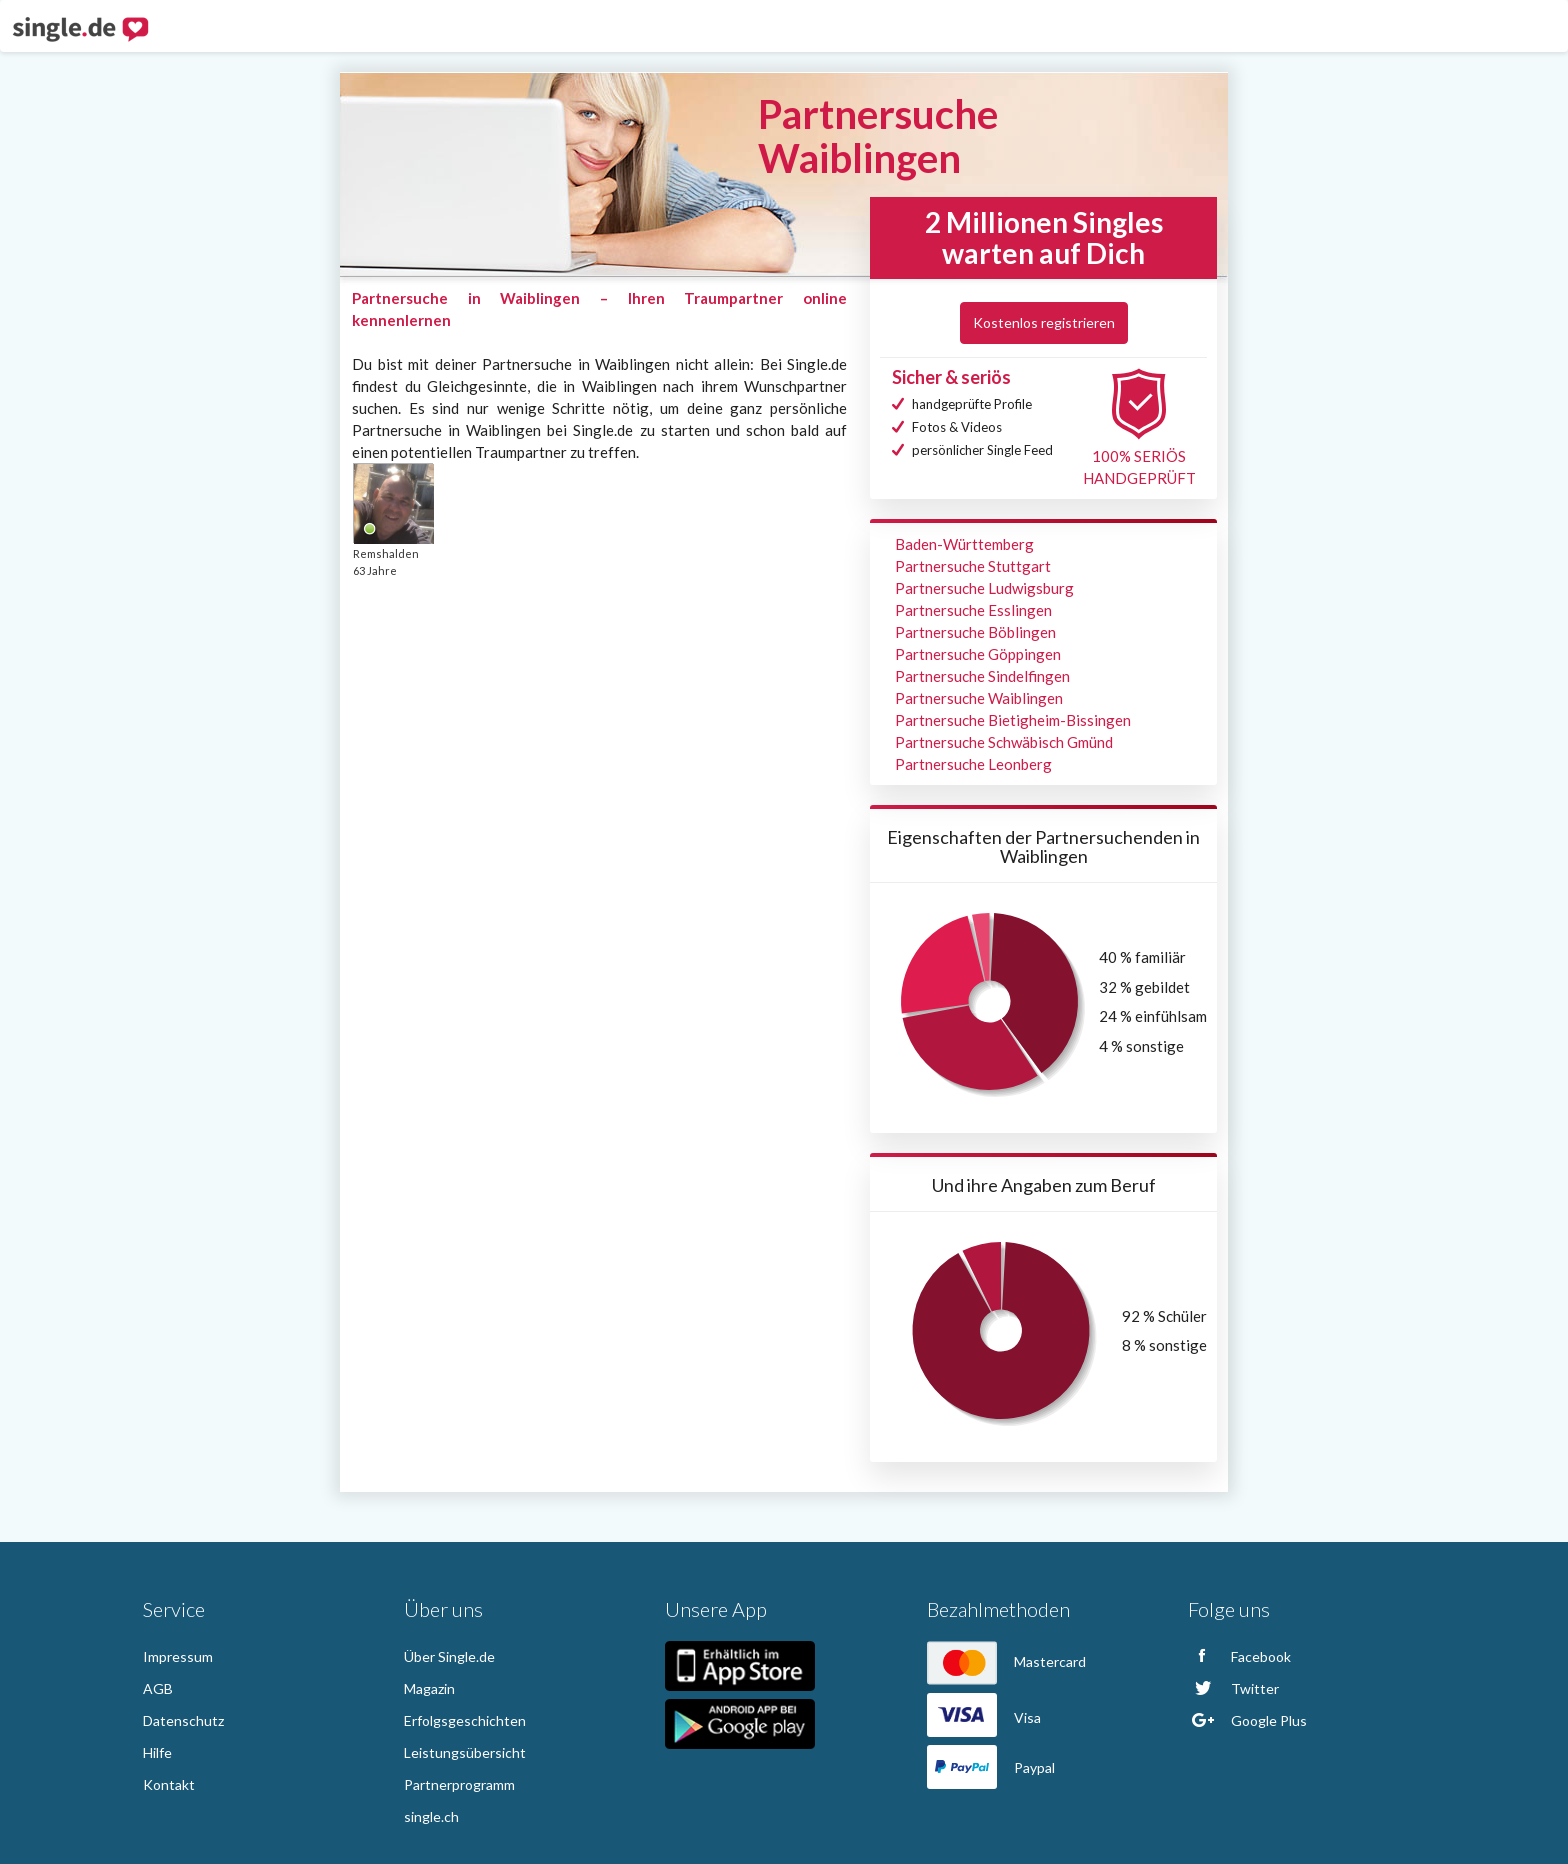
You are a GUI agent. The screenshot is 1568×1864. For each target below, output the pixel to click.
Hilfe (157, 1752)
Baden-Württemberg (964, 544)
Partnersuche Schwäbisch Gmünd (1004, 742)
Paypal (991, 1767)
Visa (984, 1717)
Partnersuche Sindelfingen (982, 676)
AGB (158, 1688)
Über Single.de (449, 1656)
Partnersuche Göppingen (978, 654)
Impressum (178, 1656)
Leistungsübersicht (465, 1752)
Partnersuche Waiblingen (979, 698)
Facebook (1239, 1656)
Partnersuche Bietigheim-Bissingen (1013, 720)
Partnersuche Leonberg (973, 764)
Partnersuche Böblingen (975, 632)
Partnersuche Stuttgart (973, 566)
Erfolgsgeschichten (465, 1720)
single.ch (431, 1816)
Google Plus (1247, 1720)
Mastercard (1006, 1661)
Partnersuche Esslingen (973, 610)
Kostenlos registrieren (1044, 322)
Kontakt (169, 1784)
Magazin (429, 1688)
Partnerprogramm (459, 1784)
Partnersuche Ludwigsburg (984, 588)
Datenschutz (183, 1720)
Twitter (1233, 1688)
